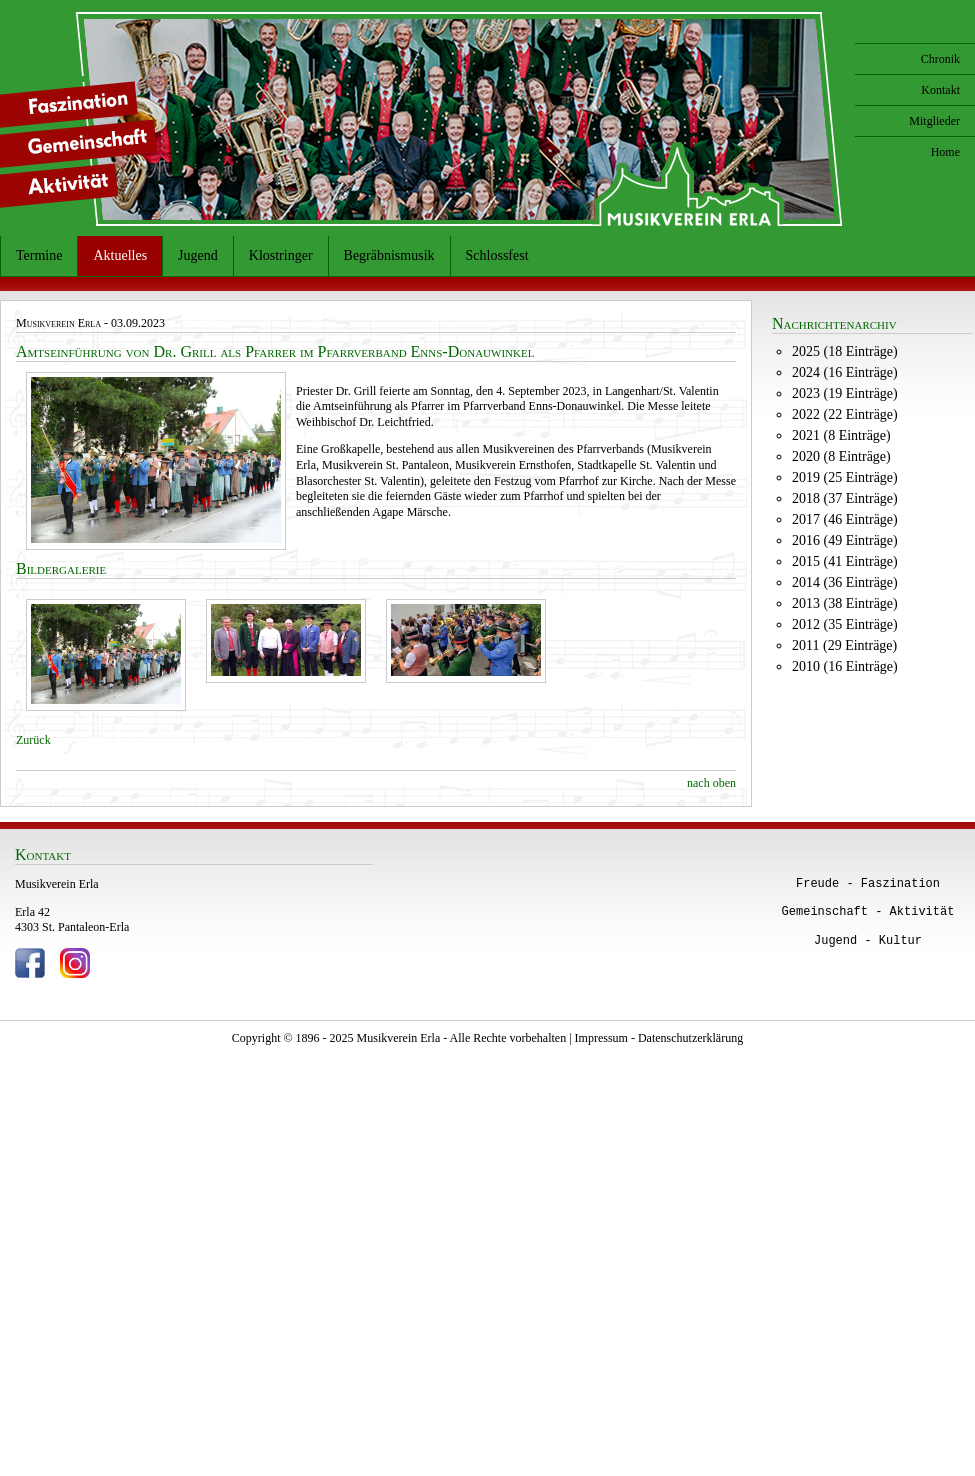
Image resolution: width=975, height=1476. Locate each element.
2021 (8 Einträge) (841, 435)
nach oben (711, 783)
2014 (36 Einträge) (845, 582)
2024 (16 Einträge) (845, 372)
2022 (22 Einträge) (845, 414)
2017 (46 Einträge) (845, 519)
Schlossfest (497, 255)
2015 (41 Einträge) (845, 561)
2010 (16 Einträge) (845, 666)
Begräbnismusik (389, 255)
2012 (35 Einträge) (845, 624)
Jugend (198, 255)
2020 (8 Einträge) (841, 456)
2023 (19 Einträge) (845, 393)
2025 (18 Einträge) (845, 351)
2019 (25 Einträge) (845, 477)
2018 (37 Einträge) (845, 498)
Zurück (33, 740)
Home (945, 152)
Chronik (940, 59)
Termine (39, 255)
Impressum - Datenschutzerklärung (659, 1038)
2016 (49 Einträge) (845, 540)
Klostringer (281, 255)
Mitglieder (934, 121)
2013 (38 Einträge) (845, 603)
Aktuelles (120, 255)
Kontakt (940, 90)
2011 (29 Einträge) (844, 645)
